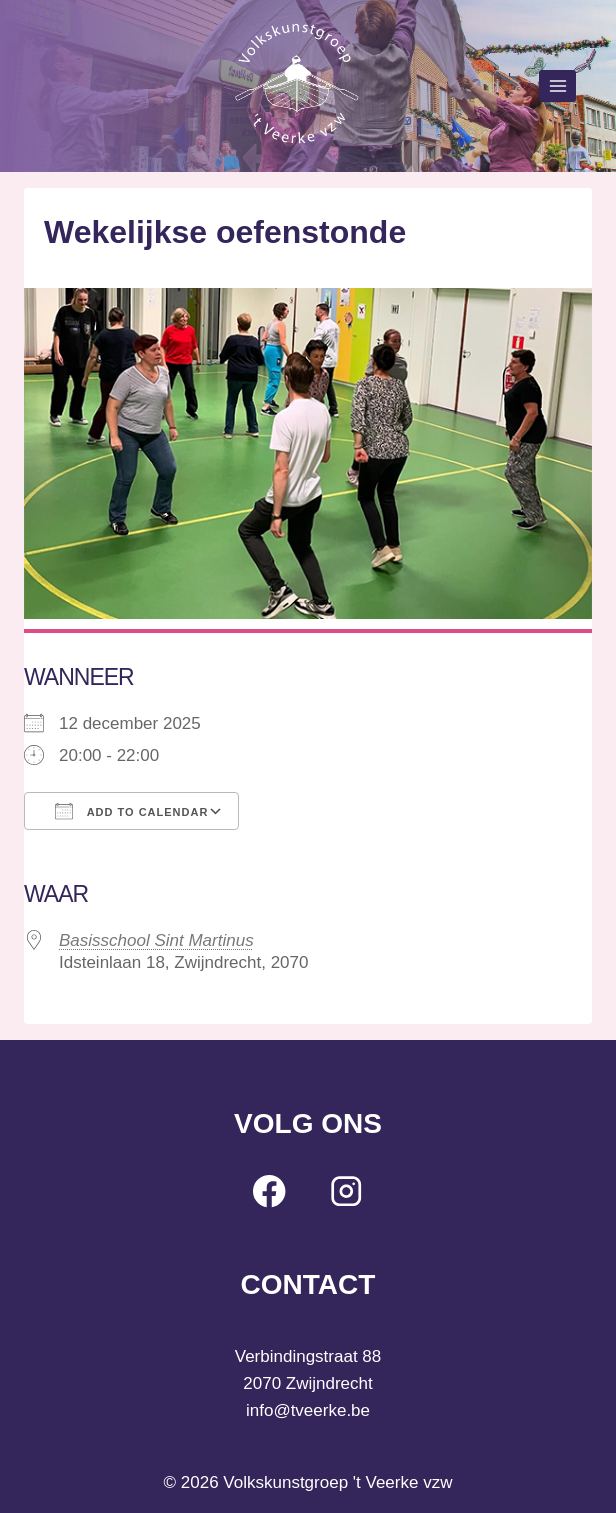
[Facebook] (269, 1191)
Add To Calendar (131, 811)
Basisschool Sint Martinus (156, 940)
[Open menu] (557, 85)
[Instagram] (346, 1191)
